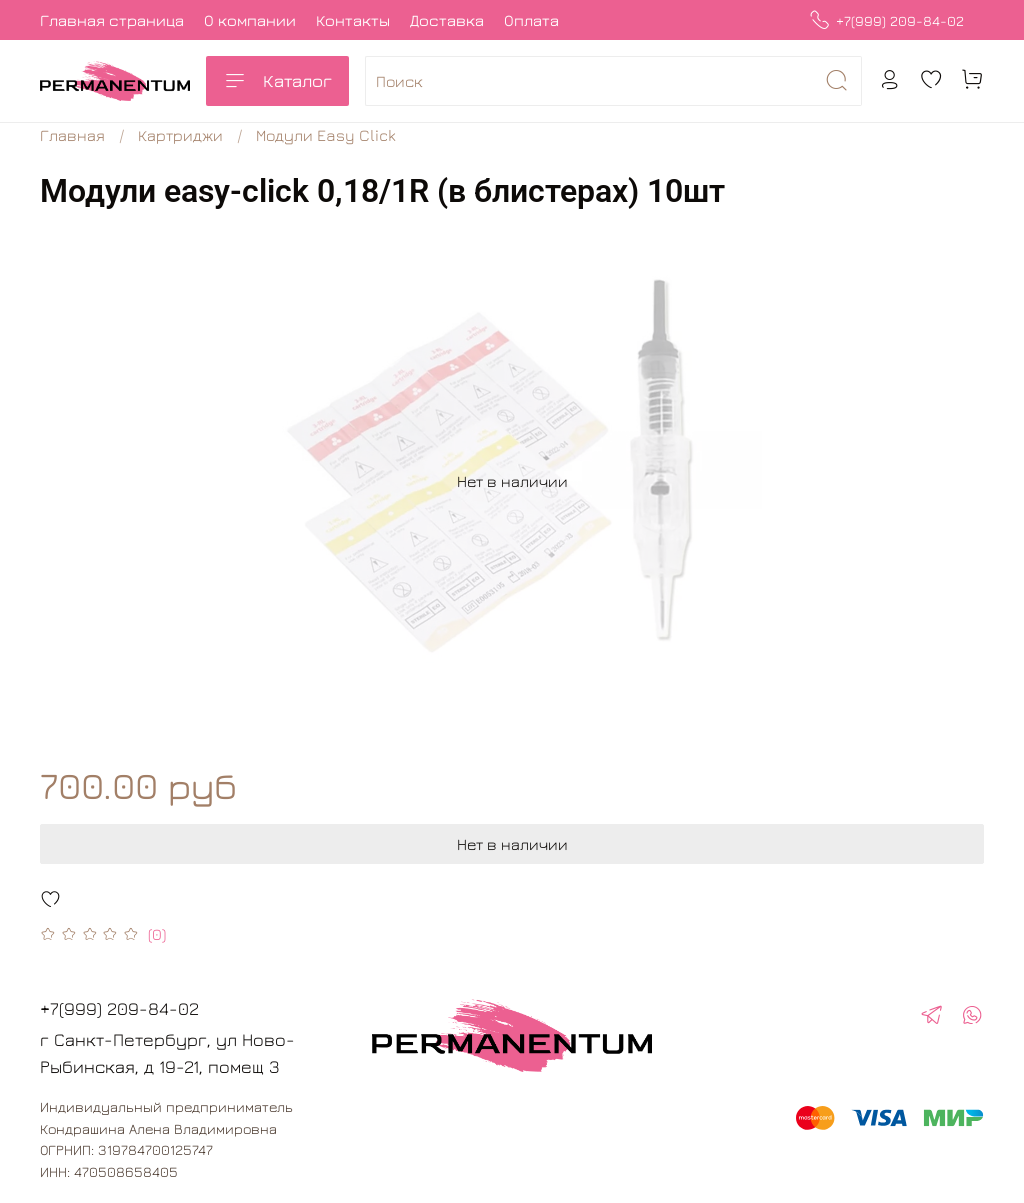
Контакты (353, 20)
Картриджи (180, 135)
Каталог (277, 81)
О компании (250, 20)
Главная (72, 135)
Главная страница (112, 20)
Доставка (447, 20)
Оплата (531, 20)
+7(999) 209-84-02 (886, 20)
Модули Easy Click (326, 135)
